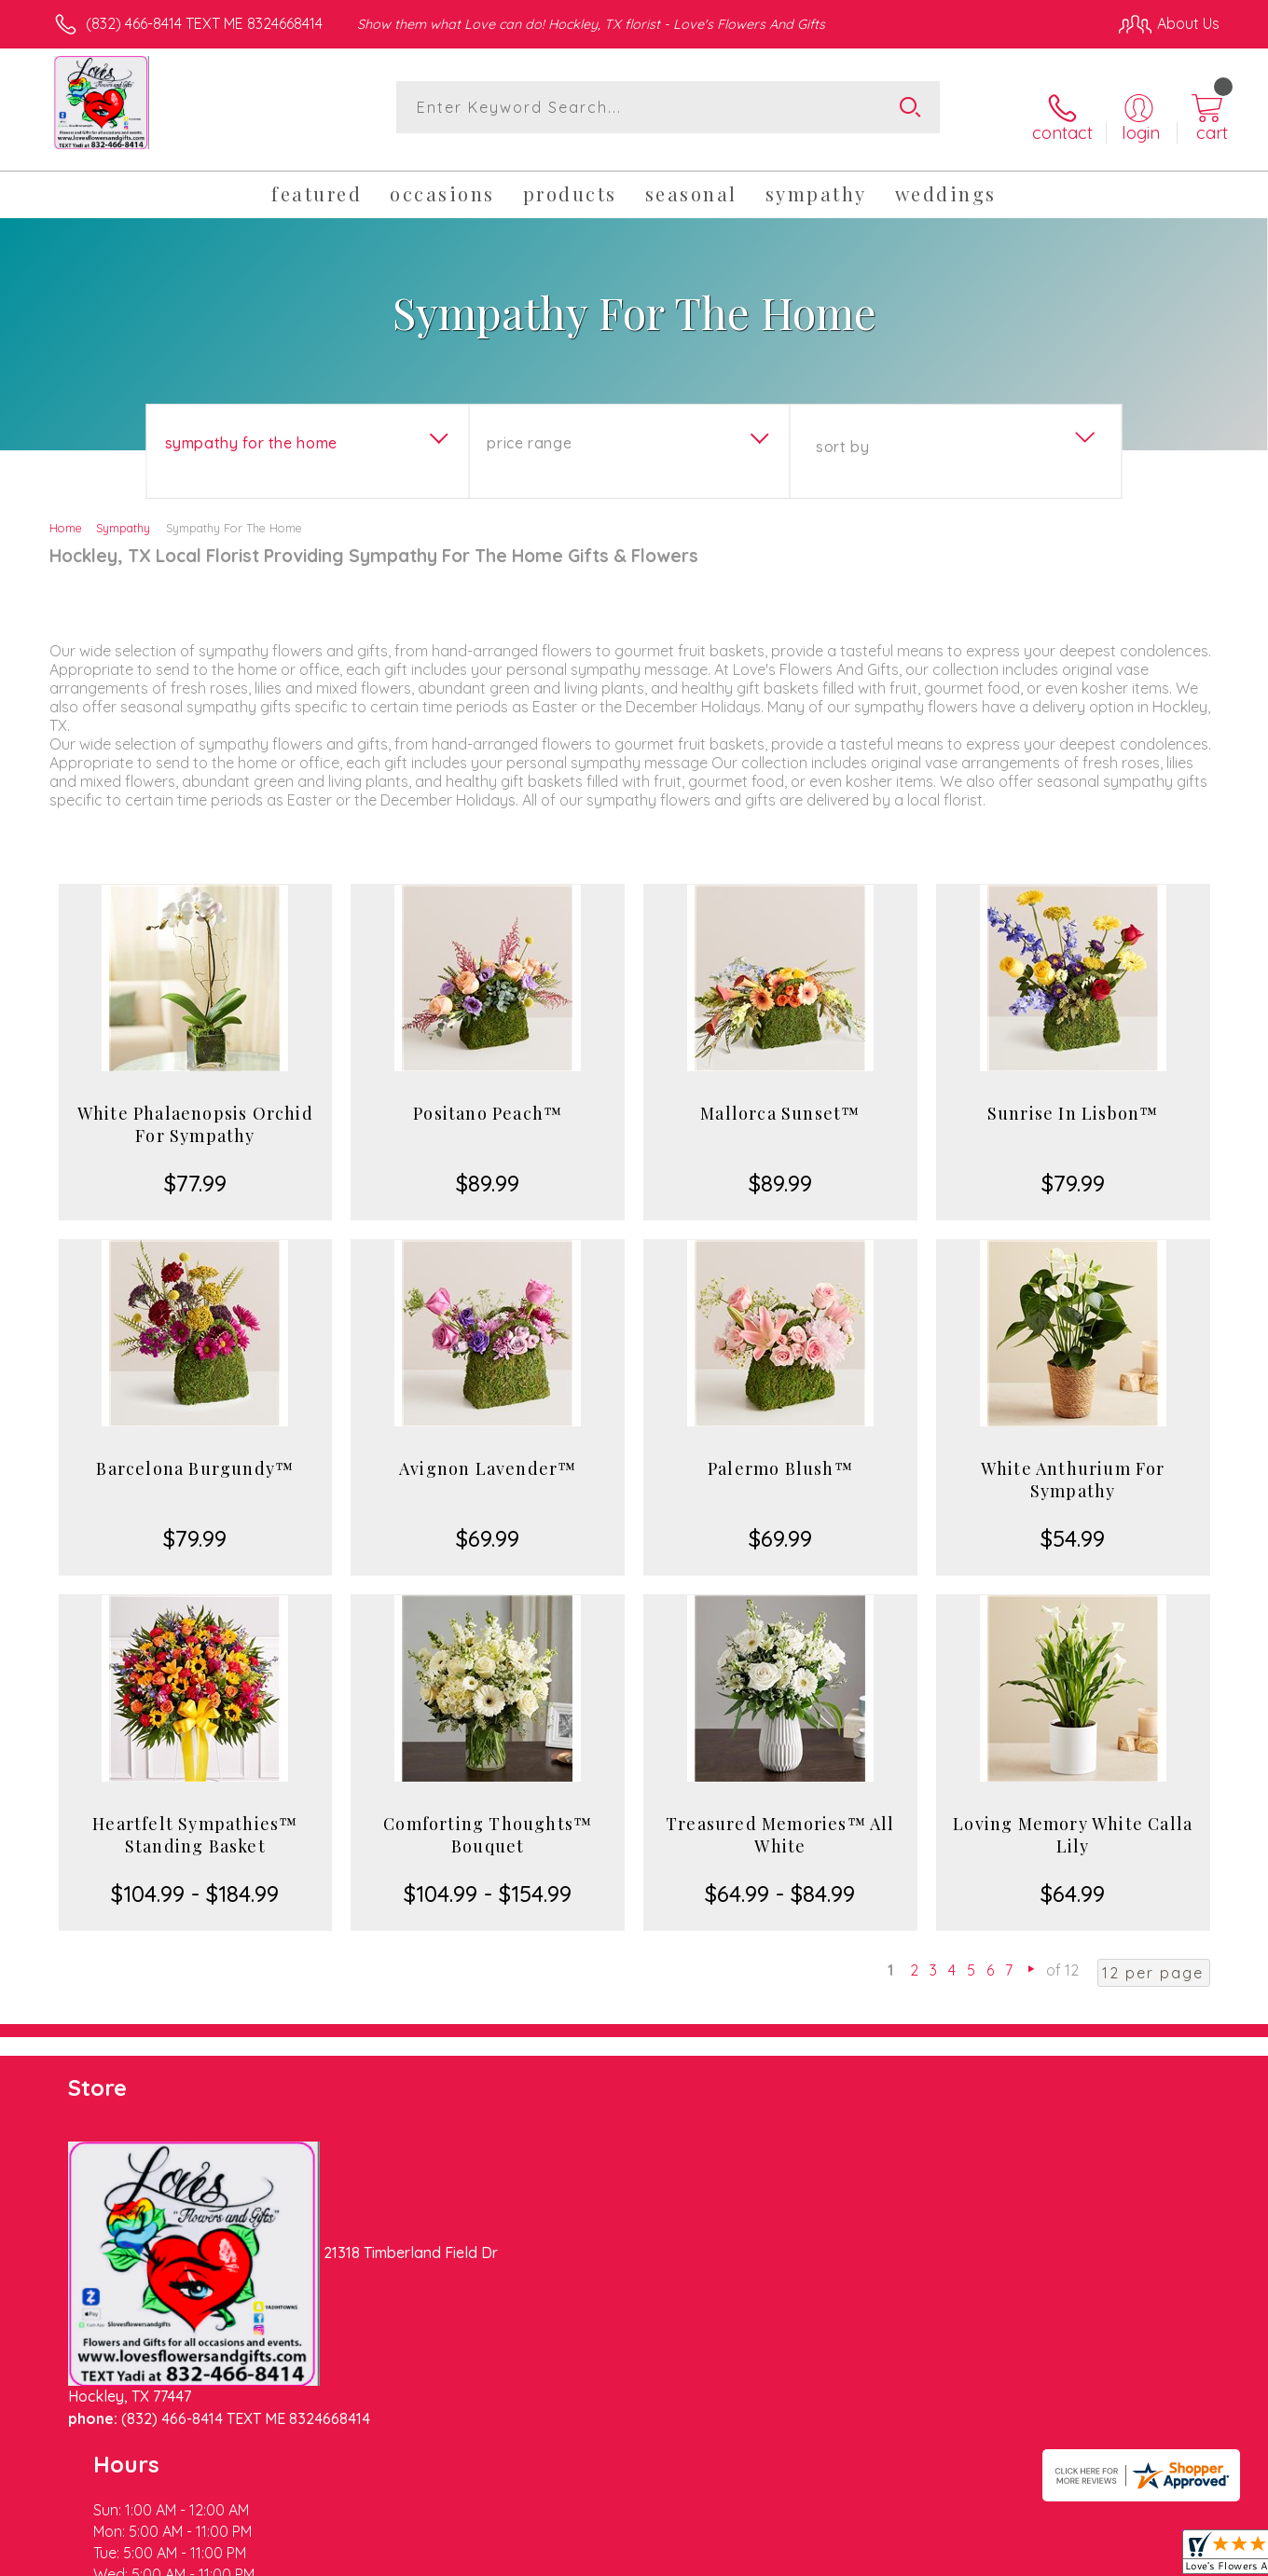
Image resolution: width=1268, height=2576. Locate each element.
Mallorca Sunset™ (780, 1098)
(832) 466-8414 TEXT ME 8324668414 (204, 23)
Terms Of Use (811, 2557)
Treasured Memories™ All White (780, 1820)
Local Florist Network (1054, 2557)
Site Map (1169, 2557)
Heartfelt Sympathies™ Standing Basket (194, 1820)
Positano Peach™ (487, 1098)
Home (65, 512)
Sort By (842, 431)
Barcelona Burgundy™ (195, 1453)
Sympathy (123, 512)
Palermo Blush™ (780, 1453)
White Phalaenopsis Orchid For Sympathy (195, 1109)
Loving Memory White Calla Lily (1072, 1820)
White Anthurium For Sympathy (1073, 1464)
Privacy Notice (921, 2557)
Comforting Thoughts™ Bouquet (487, 1820)
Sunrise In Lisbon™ (1073, 1098)
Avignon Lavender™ (487, 1453)
